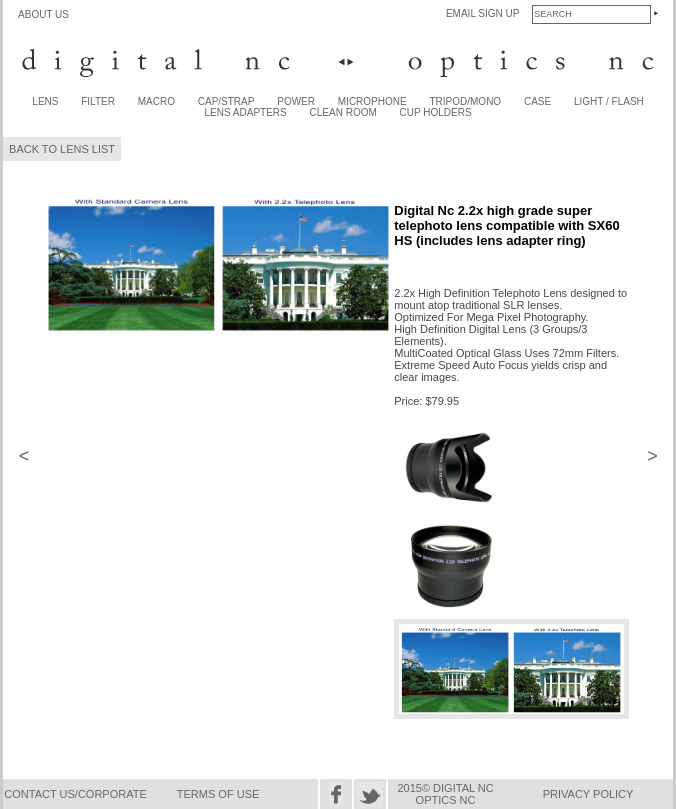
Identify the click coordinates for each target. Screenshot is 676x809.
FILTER (98, 101)
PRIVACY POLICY (588, 794)
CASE (537, 101)
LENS (45, 101)
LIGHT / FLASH (609, 101)
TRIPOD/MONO (465, 101)
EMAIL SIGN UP (483, 13)
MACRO (156, 101)
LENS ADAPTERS (246, 112)
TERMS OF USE (218, 794)
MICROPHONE (372, 101)
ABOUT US (43, 14)
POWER (296, 101)
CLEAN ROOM (343, 112)
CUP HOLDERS (436, 112)
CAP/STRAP (226, 101)
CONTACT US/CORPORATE (75, 794)
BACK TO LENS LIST (62, 149)
